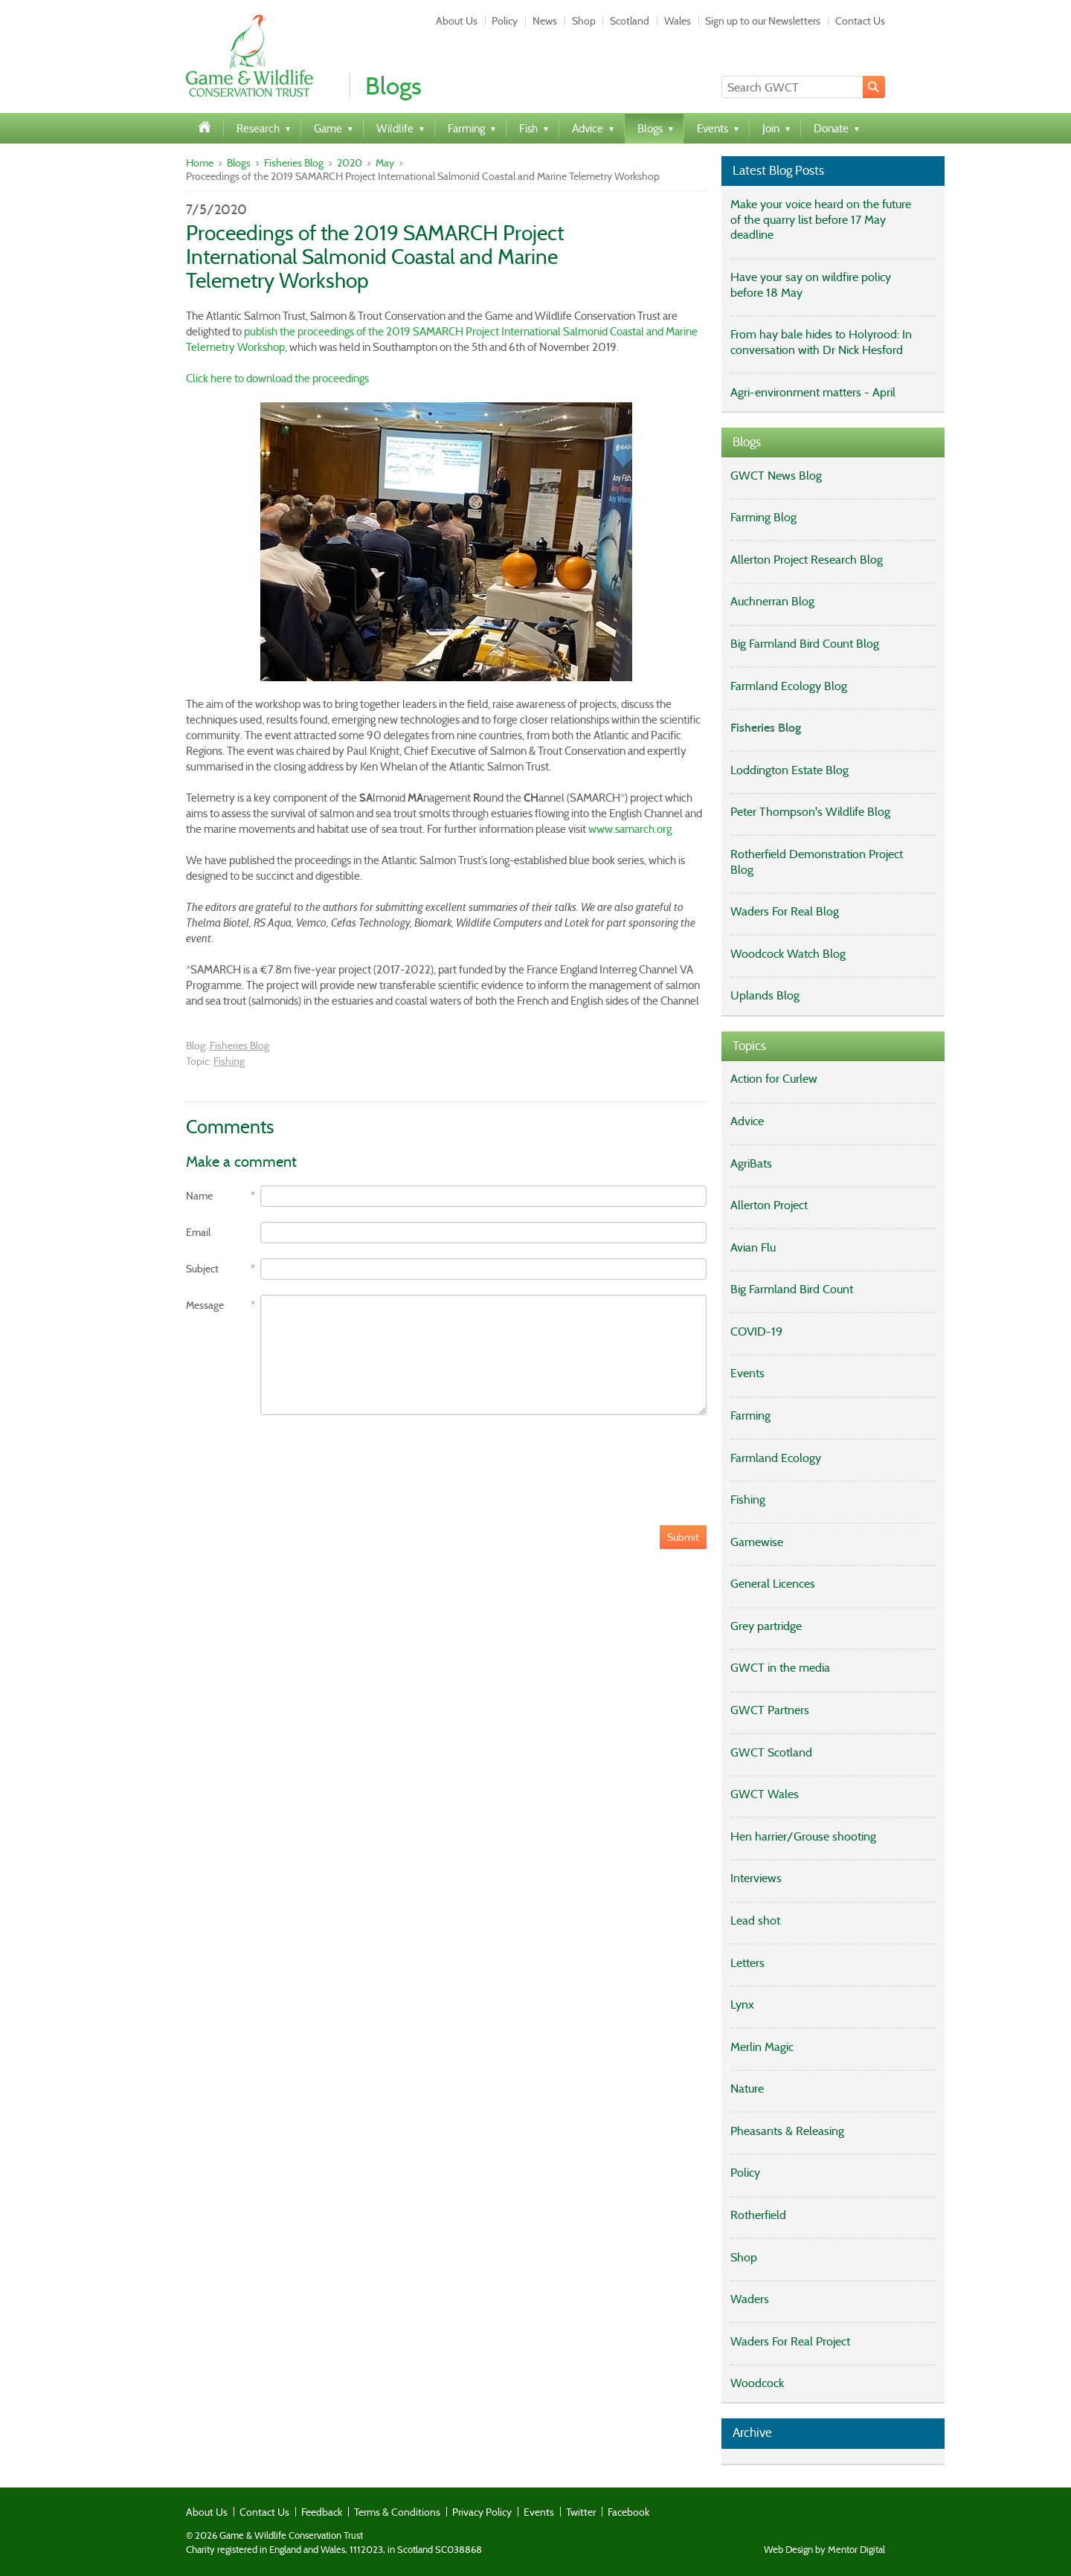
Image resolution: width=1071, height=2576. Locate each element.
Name (199, 1196)
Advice (747, 1121)
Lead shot (755, 1920)
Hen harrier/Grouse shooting (803, 1836)
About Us (456, 21)
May (385, 163)
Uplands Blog (765, 995)
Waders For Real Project (790, 2341)
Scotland (629, 21)
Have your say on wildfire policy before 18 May (810, 285)
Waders (749, 2299)
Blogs (239, 163)
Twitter (581, 2512)
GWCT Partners (769, 1710)
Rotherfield (758, 2215)
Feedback (321, 2512)
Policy (505, 21)
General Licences (772, 1584)
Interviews (756, 1878)
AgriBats (751, 1163)
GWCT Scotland (771, 1752)
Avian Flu (753, 1247)
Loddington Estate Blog (789, 770)
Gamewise (756, 1542)
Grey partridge (766, 1626)
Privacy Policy (482, 2512)
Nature (747, 2088)
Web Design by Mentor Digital (824, 2550)
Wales (677, 21)
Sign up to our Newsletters (762, 21)
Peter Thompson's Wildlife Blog (810, 812)
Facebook (628, 2512)
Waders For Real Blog (784, 911)
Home (199, 163)
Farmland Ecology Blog (788, 686)
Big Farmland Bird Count (791, 1289)
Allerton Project (769, 1205)
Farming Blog (763, 517)
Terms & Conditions (397, 2512)
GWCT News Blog (776, 475)
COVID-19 (756, 1331)
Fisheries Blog (294, 163)
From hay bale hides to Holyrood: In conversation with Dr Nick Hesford (821, 342)
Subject (202, 1269)
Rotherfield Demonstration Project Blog (816, 862)
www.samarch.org (630, 829)
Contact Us (860, 21)
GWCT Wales (764, 1794)
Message (205, 1305)
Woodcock (757, 2383)
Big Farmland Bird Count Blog (804, 644)
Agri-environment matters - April (812, 392)
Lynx (742, 2004)
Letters (747, 1963)
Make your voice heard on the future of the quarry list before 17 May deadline (820, 219)
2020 (349, 163)
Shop (584, 21)
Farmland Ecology (775, 1458)
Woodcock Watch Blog (788, 954)
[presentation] (299, 1459)
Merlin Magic (762, 2047)
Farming (750, 1415)
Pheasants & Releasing (787, 2131)
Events (747, 1373)
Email (198, 1232)
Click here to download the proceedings (277, 378)
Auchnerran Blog (772, 601)
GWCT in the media (780, 1668)
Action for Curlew (773, 1079)
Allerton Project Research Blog (806, 560)
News (545, 21)
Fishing (229, 1061)
